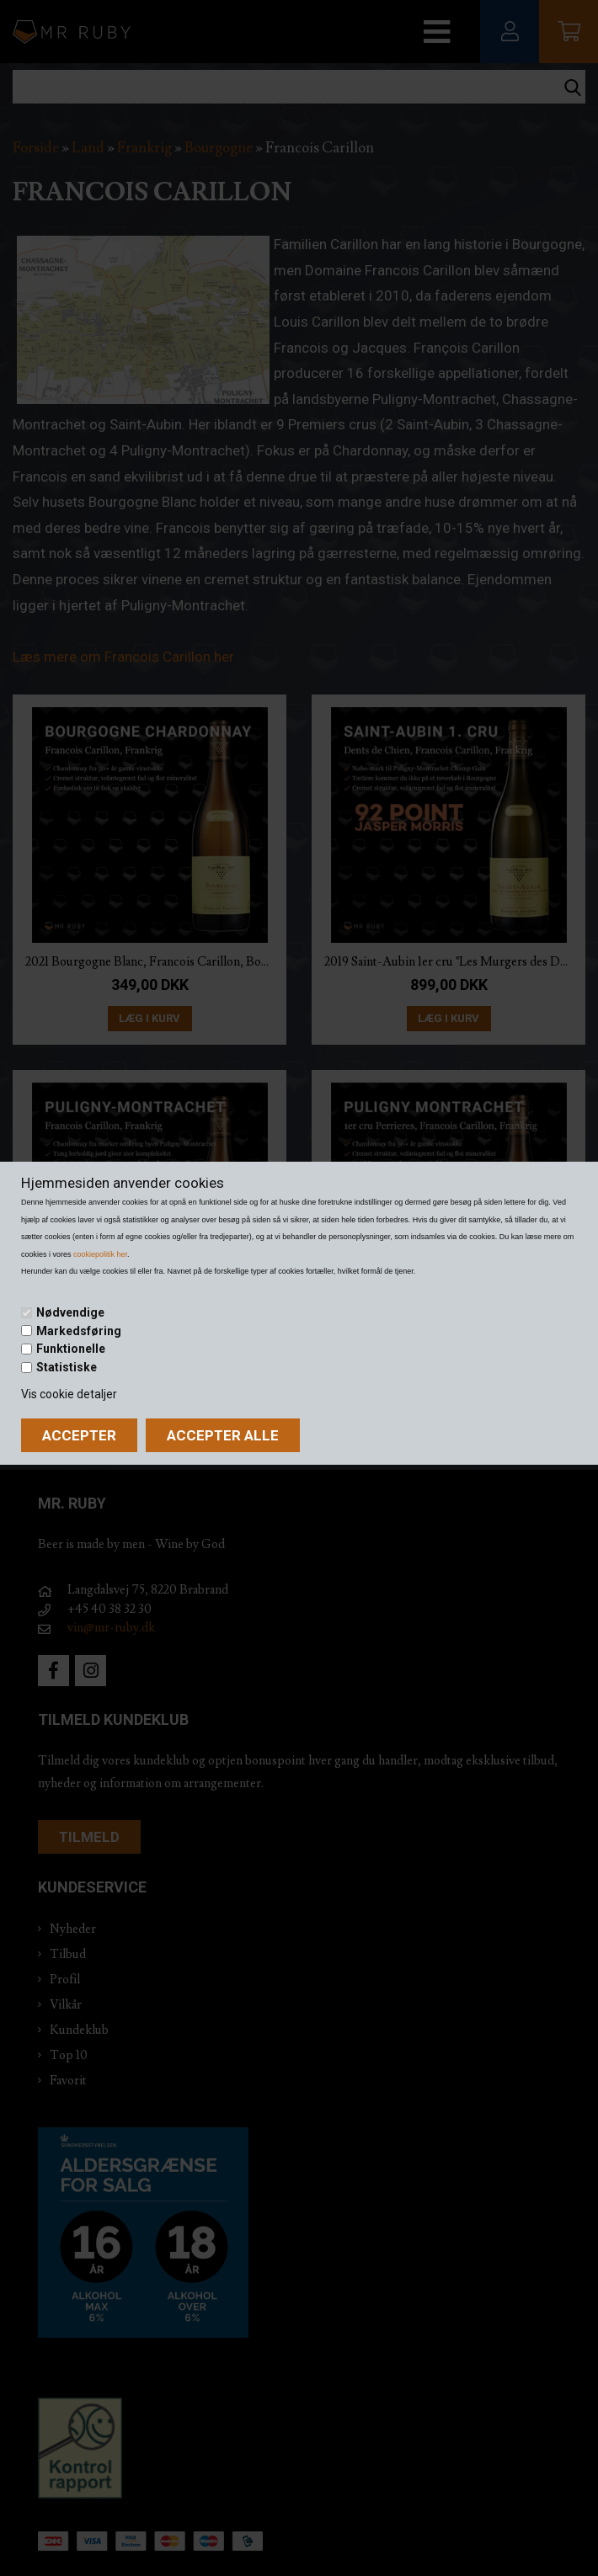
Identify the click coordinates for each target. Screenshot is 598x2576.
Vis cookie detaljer (69, 1394)
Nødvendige (70, 1312)
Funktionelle (70, 1348)
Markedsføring (78, 1330)
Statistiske (66, 1367)
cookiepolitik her (100, 1254)
